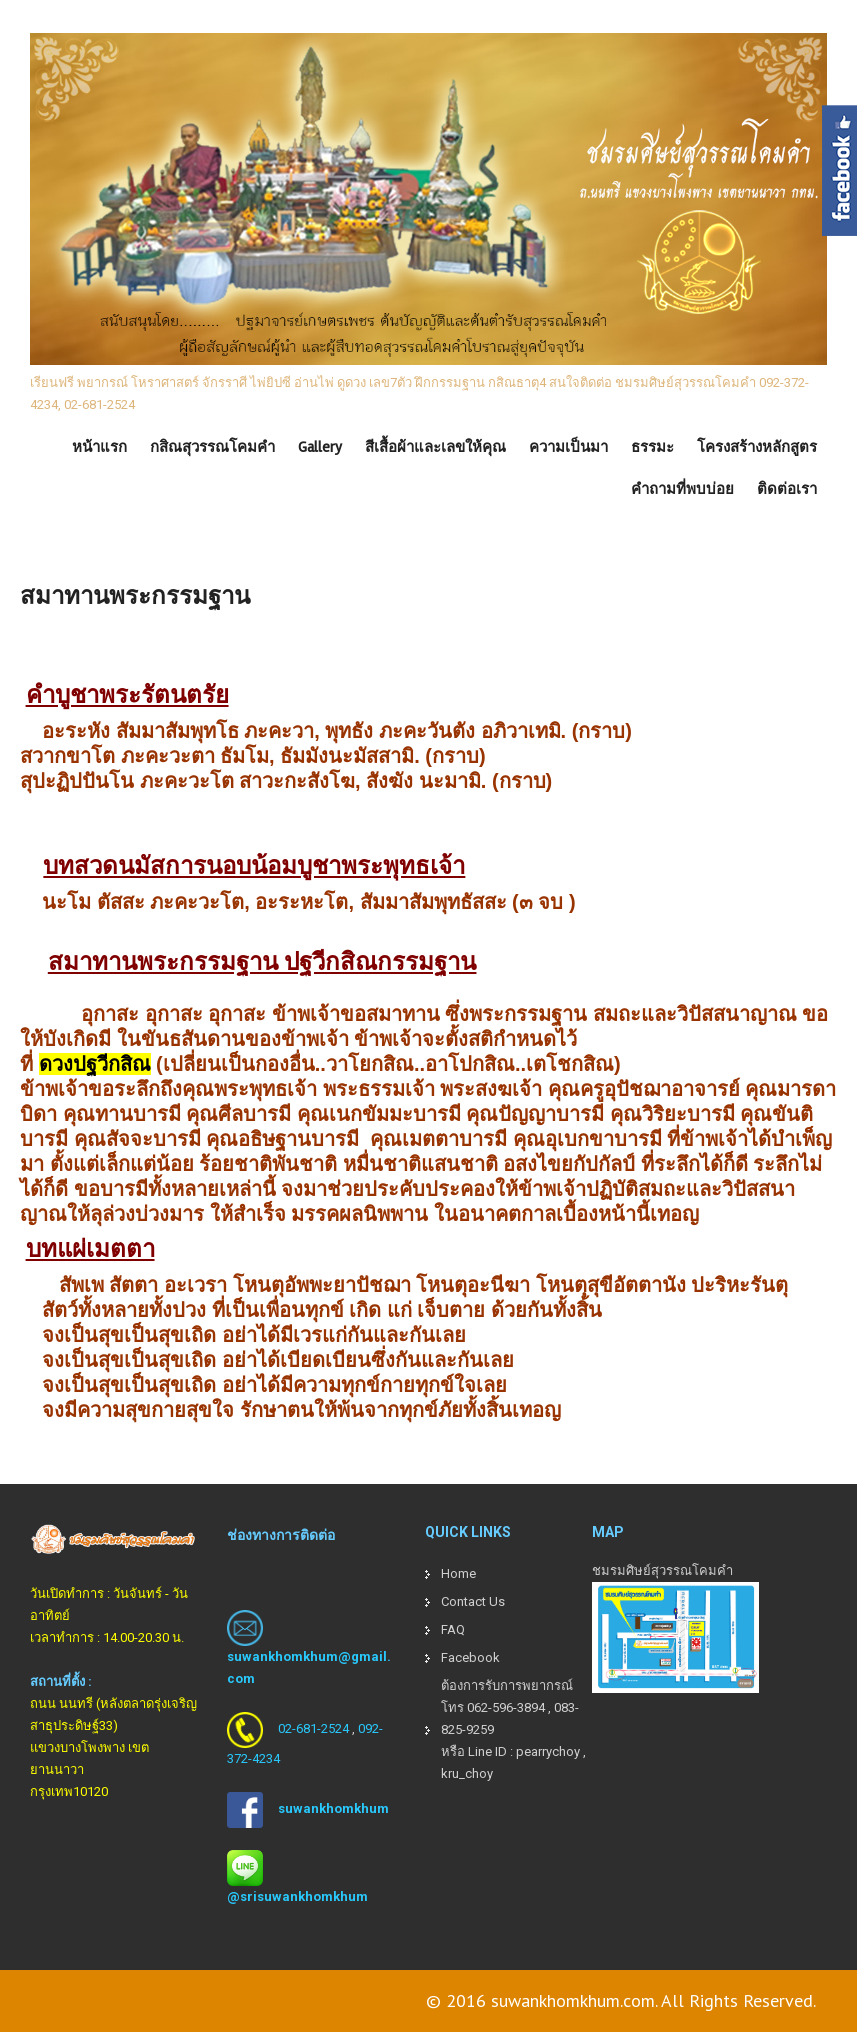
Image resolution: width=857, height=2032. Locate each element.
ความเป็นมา (568, 447)
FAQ (453, 1629)
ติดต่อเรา (787, 489)
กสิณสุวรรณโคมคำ (212, 447)
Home (458, 1573)
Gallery (320, 447)
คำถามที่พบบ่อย (682, 489)
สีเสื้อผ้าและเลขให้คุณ (435, 447)
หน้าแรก (99, 447)
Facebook (470, 1657)
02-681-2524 (313, 1728)
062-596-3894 (506, 1707)
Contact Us (473, 1601)
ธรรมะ (652, 447)
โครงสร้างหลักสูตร (757, 447)
